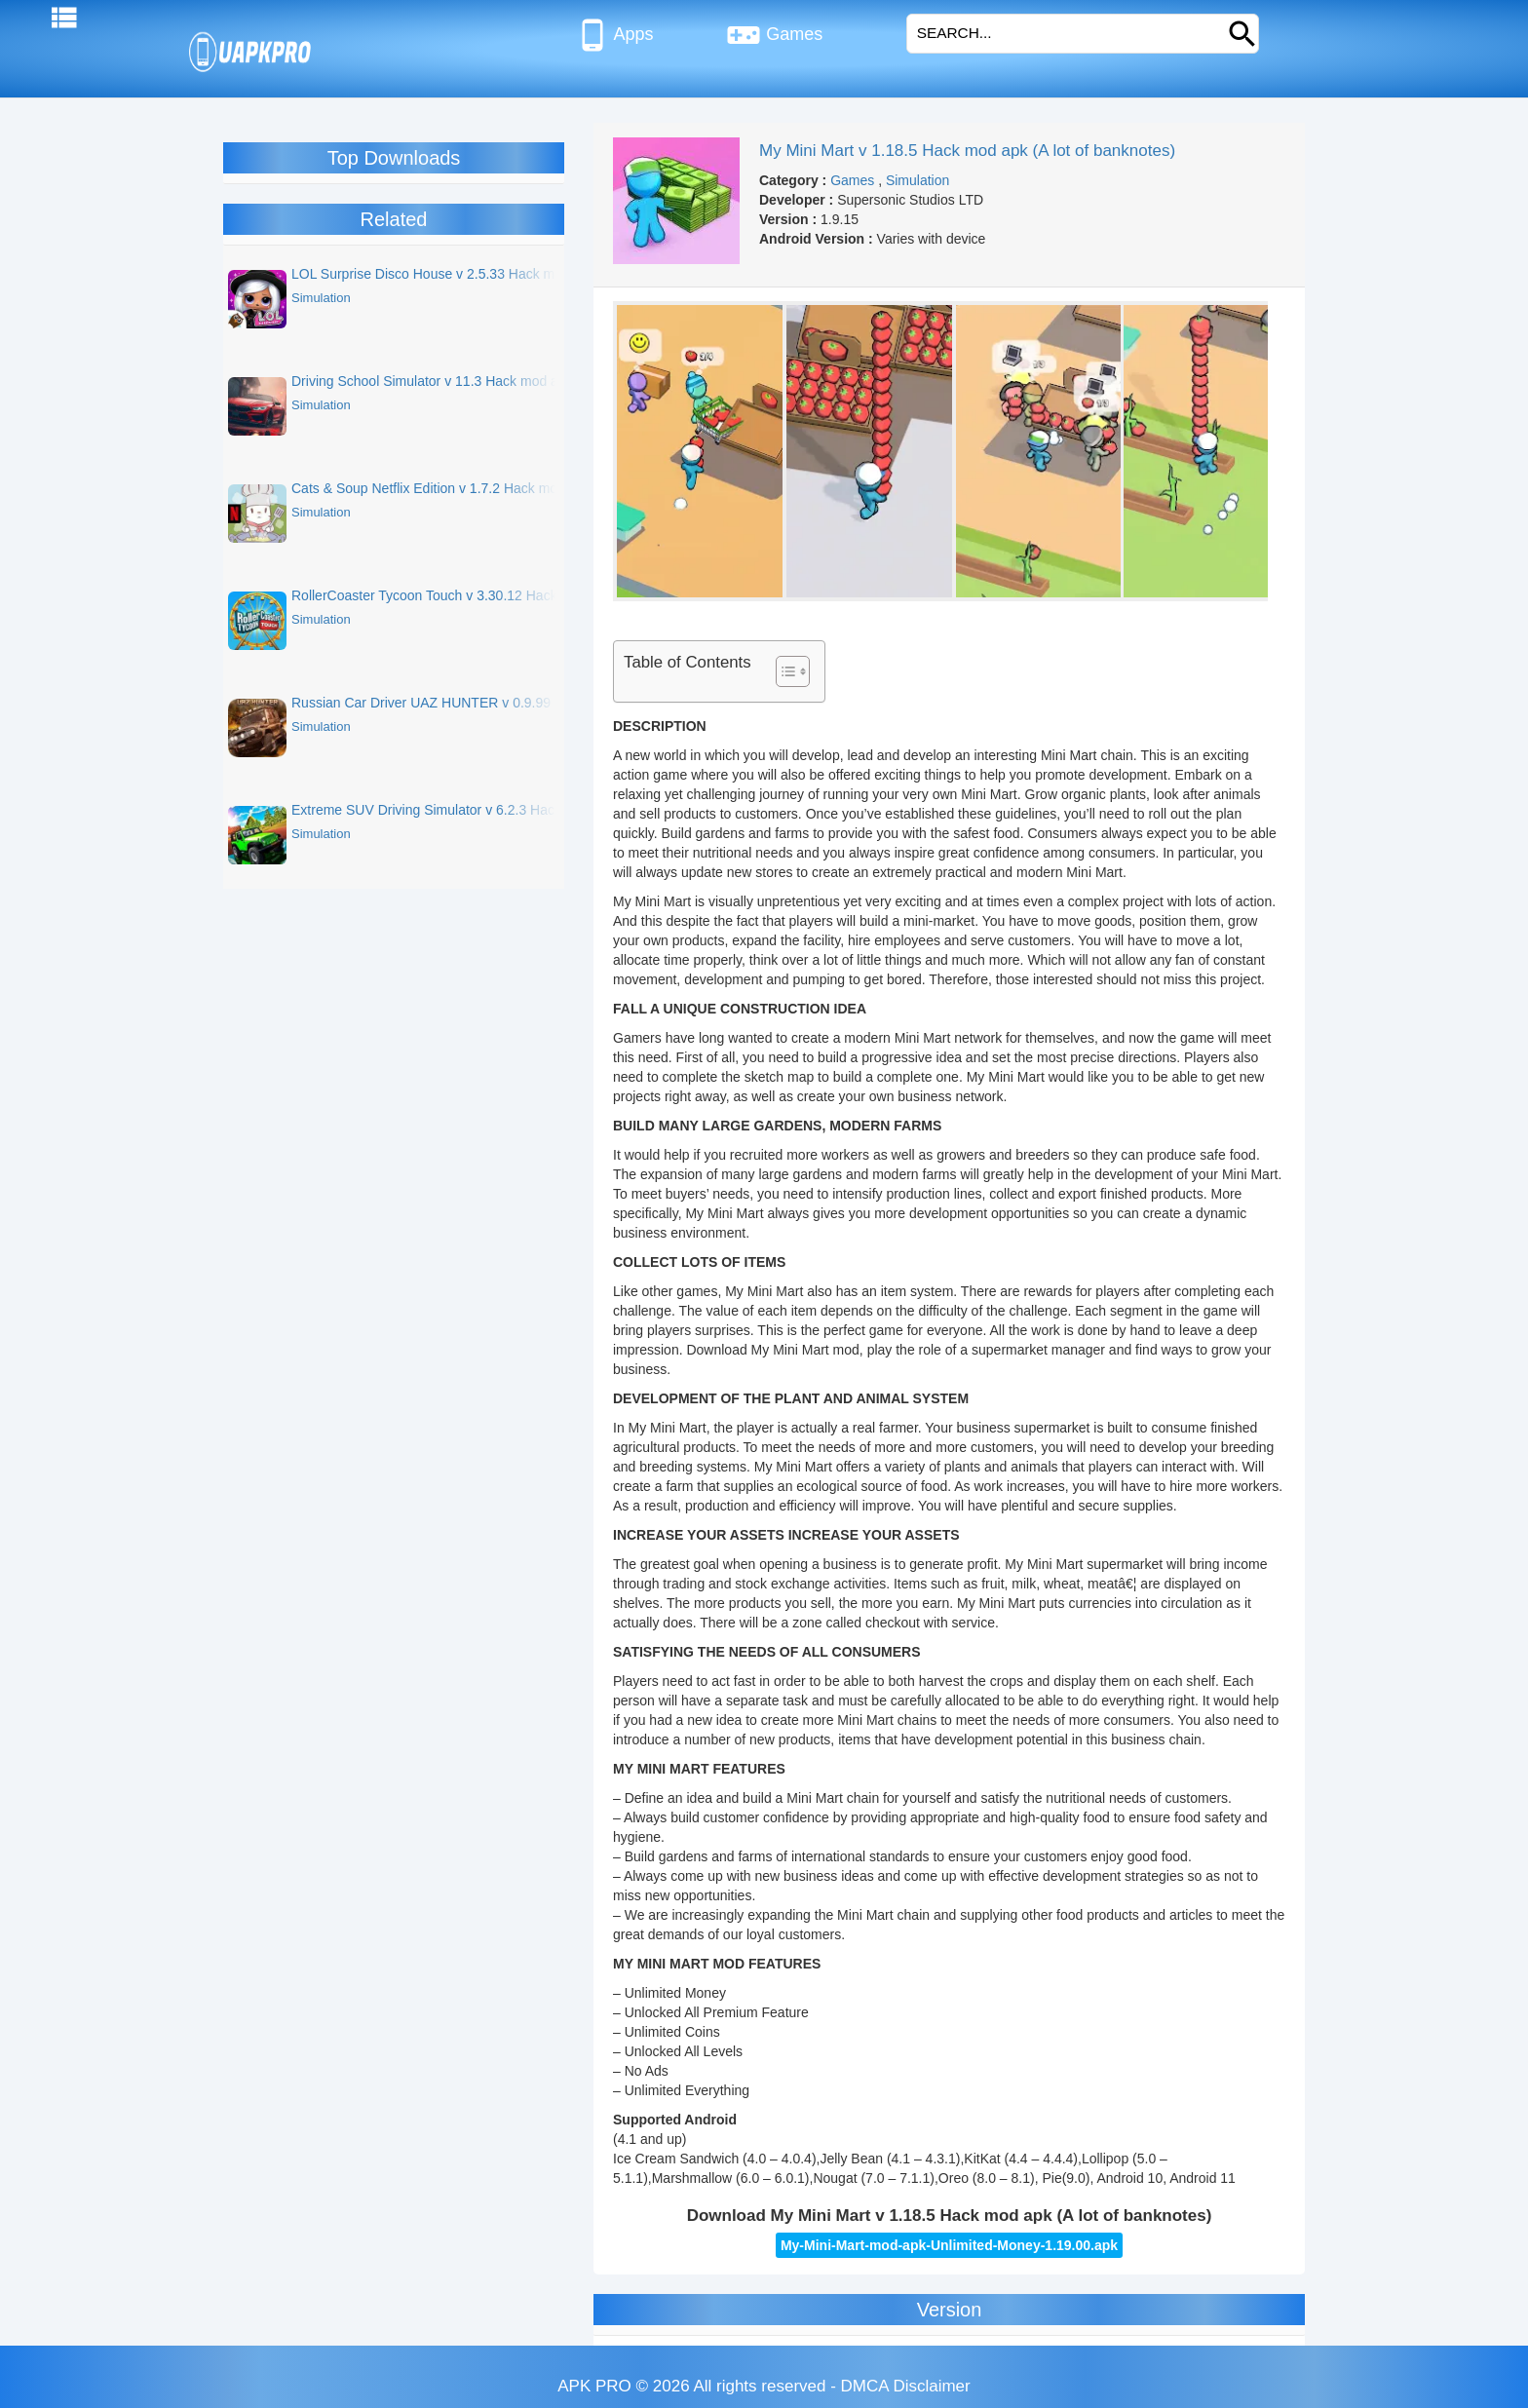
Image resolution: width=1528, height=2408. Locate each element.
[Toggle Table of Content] (783, 671)
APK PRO (594, 2386)
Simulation (917, 180)
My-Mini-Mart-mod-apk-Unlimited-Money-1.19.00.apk (949, 2245)
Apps (614, 35)
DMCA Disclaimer (906, 2386)
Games (774, 35)
